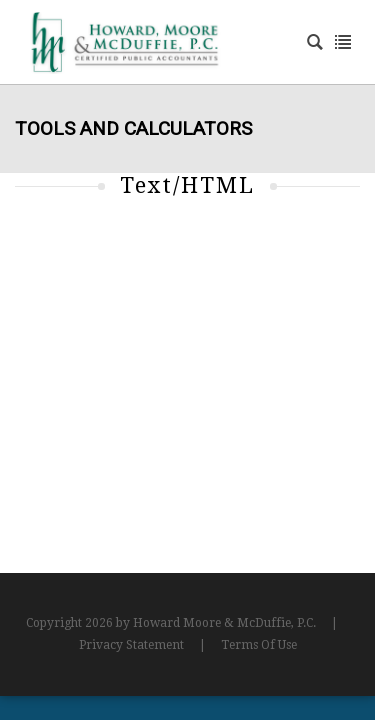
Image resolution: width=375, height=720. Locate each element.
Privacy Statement (131, 645)
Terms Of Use (259, 645)
